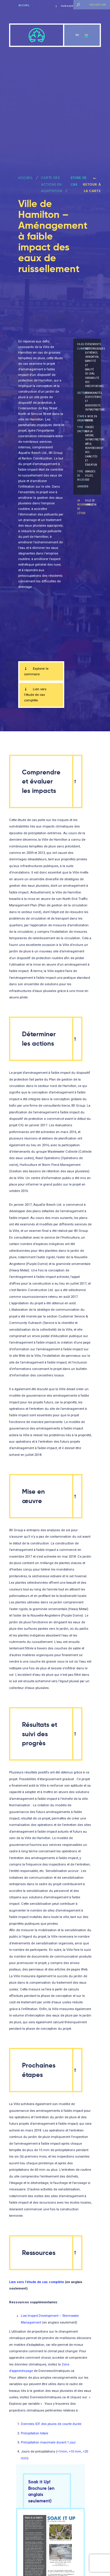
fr (86, 34)
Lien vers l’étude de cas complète (35, 694)
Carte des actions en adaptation (51, 184)
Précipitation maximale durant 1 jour (48, 2442)
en (77, 34)
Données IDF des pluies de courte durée (51, 2424)
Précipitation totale (34, 2433)
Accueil (24, 5)
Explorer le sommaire (36, 671)
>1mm (62, 2451)
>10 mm (75, 2451)
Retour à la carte (92, 185)
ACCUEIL (25, 178)
